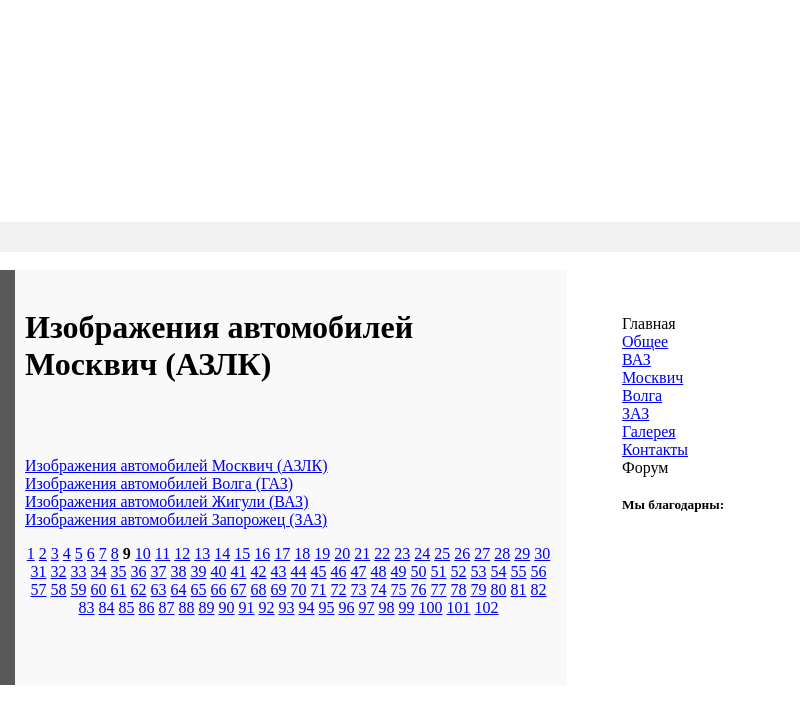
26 (462, 553)
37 (159, 571)
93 (287, 607)
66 (219, 589)
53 (479, 571)
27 (482, 553)
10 (143, 553)
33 (79, 571)
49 (399, 571)
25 (442, 553)
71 (319, 589)
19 (322, 553)
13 (202, 553)
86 (147, 607)
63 (159, 589)
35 (119, 571)
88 (187, 607)
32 (59, 571)
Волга (642, 395)
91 (247, 607)
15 (242, 553)
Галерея (649, 431)
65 (199, 589)
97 (367, 607)
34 (99, 571)
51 (439, 571)
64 (179, 589)
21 (362, 553)
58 (59, 589)
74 (379, 589)
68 (259, 589)
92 (267, 607)
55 (519, 571)
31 (39, 571)
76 (419, 589)
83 (87, 607)
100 (431, 607)
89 (207, 607)
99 (407, 607)
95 (327, 607)
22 (382, 553)
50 (419, 571)
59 (79, 589)
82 (539, 589)
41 (239, 571)
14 (222, 553)
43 (279, 571)
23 (402, 553)
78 (459, 589)
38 (179, 571)
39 (199, 571)
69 (279, 589)
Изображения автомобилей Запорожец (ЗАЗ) (176, 519)
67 (239, 589)
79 (479, 589)
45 (319, 571)
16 (262, 553)
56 (539, 571)
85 (127, 607)
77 (439, 589)
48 (379, 571)
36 (139, 571)
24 (422, 553)
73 (359, 589)
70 (299, 589)
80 (499, 589)
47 (359, 571)
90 (227, 607)
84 (107, 607)
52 (459, 571)
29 (522, 553)
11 (162, 553)
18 (302, 553)
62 (139, 589)
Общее (645, 341)
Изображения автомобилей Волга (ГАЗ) (159, 483)
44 (299, 571)
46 (339, 571)
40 (219, 571)
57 (39, 589)
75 (399, 589)
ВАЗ (636, 359)
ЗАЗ (635, 413)
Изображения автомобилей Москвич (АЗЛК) (176, 465)
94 (307, 607)
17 (282, 553)
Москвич (652, 377)
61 (119, 589)
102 (487, 607)
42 (259, 571)
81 (519, 589)
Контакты (655, 449)
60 (99, 589)
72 (339, 589)
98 (387, 607)
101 (459, 607)
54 (499, 571)
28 (502, 553)
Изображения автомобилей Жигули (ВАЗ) (166, 501)
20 (342, 553)
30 (542, 553)
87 (167, 607)
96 (347, 607)
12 (182, 553)
